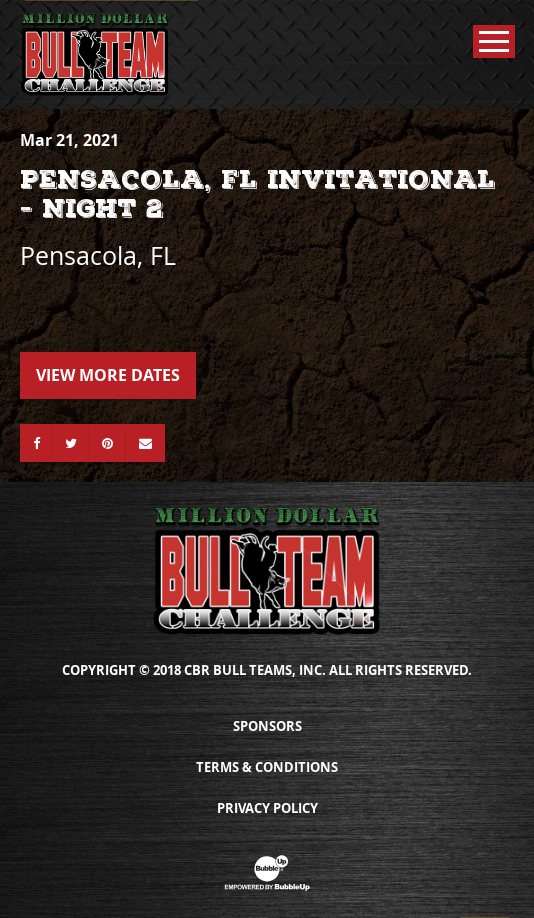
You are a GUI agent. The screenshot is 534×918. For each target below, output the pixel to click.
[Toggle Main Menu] (494, 41)
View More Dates (108, 375)
